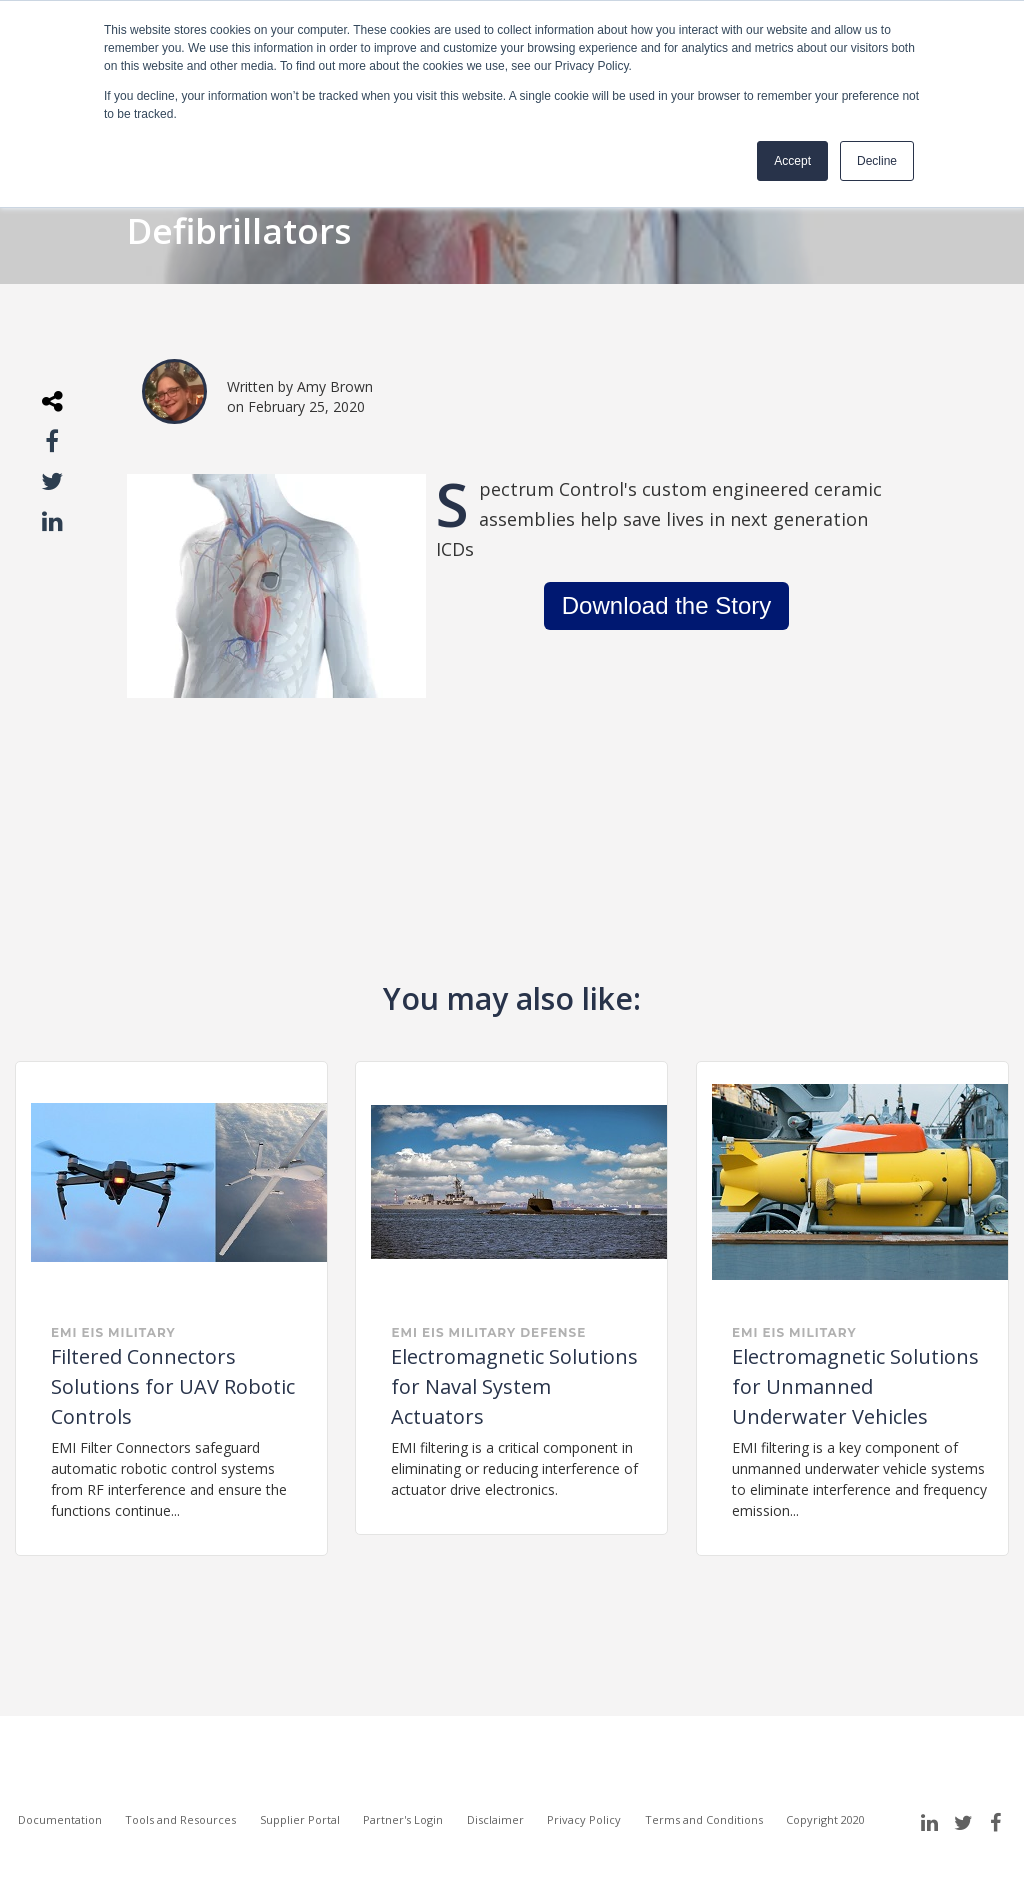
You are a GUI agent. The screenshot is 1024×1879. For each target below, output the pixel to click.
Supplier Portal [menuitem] (300, 1819)
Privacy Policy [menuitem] (584, 1819)
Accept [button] (792, 161)
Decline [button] (877, 161)
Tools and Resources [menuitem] (180, 1819)
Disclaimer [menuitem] (495, 1819)
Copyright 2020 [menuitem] (825, 1819)
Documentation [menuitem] (60, 1819)
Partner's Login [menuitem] (403, 1819)
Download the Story (666, 605)
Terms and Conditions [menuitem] (704, 1819)
